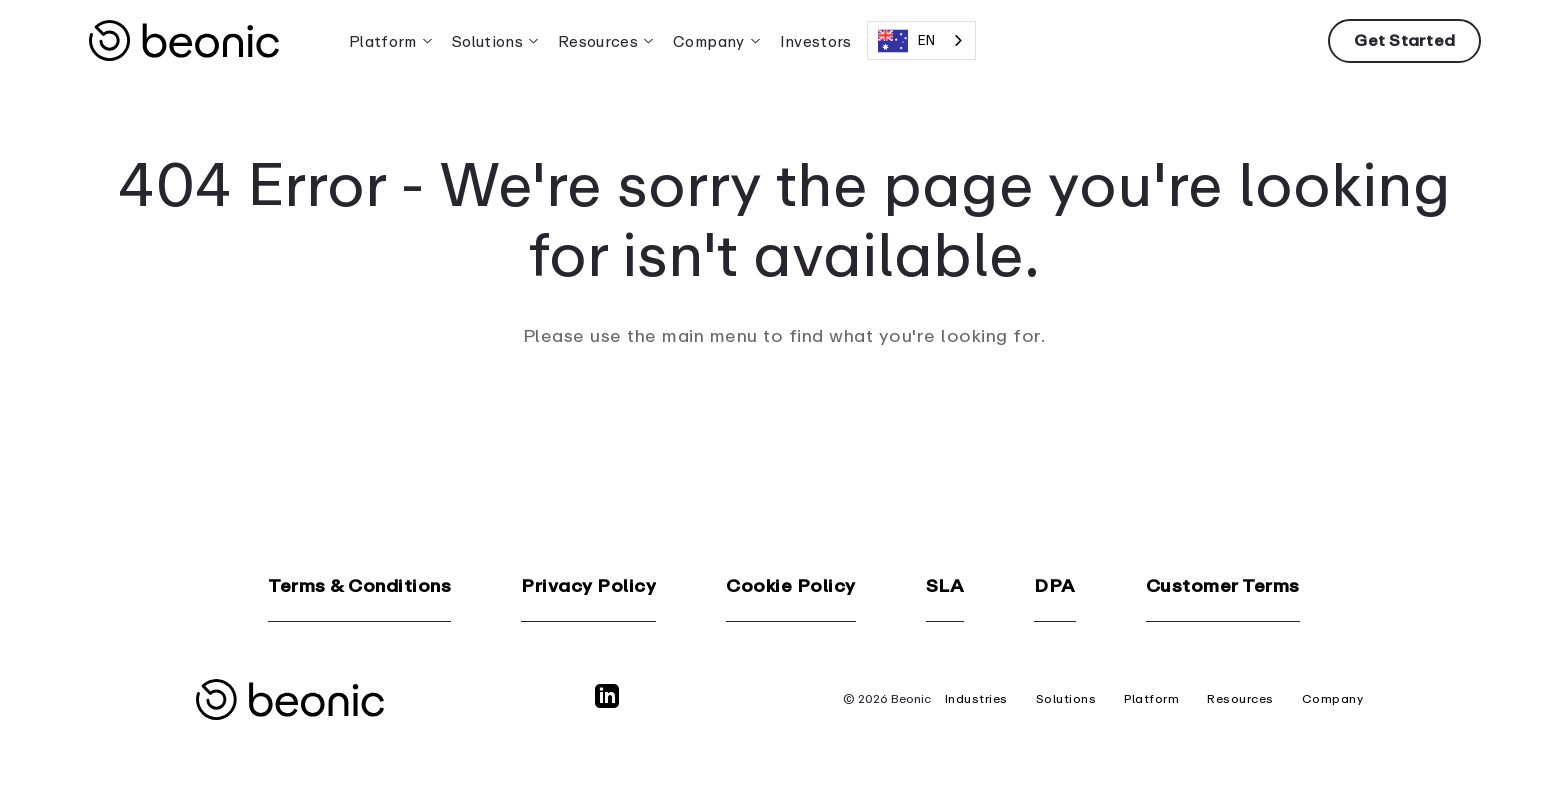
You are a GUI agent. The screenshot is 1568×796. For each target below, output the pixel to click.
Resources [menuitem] (598, 41)
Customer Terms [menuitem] (1223, 586)
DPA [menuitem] (1055, 586)
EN (906, 41)
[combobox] (921, 40)
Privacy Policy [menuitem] (588, 586)
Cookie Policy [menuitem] (791, 586)
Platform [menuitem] (383, 41)
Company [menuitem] (708, 41)
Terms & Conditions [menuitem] (359, 586)
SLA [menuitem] (945, 586)
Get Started (1404, 40)
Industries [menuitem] (976, 699)
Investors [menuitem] (816, 41)
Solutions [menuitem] (487, 41)
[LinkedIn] (611, 705)
